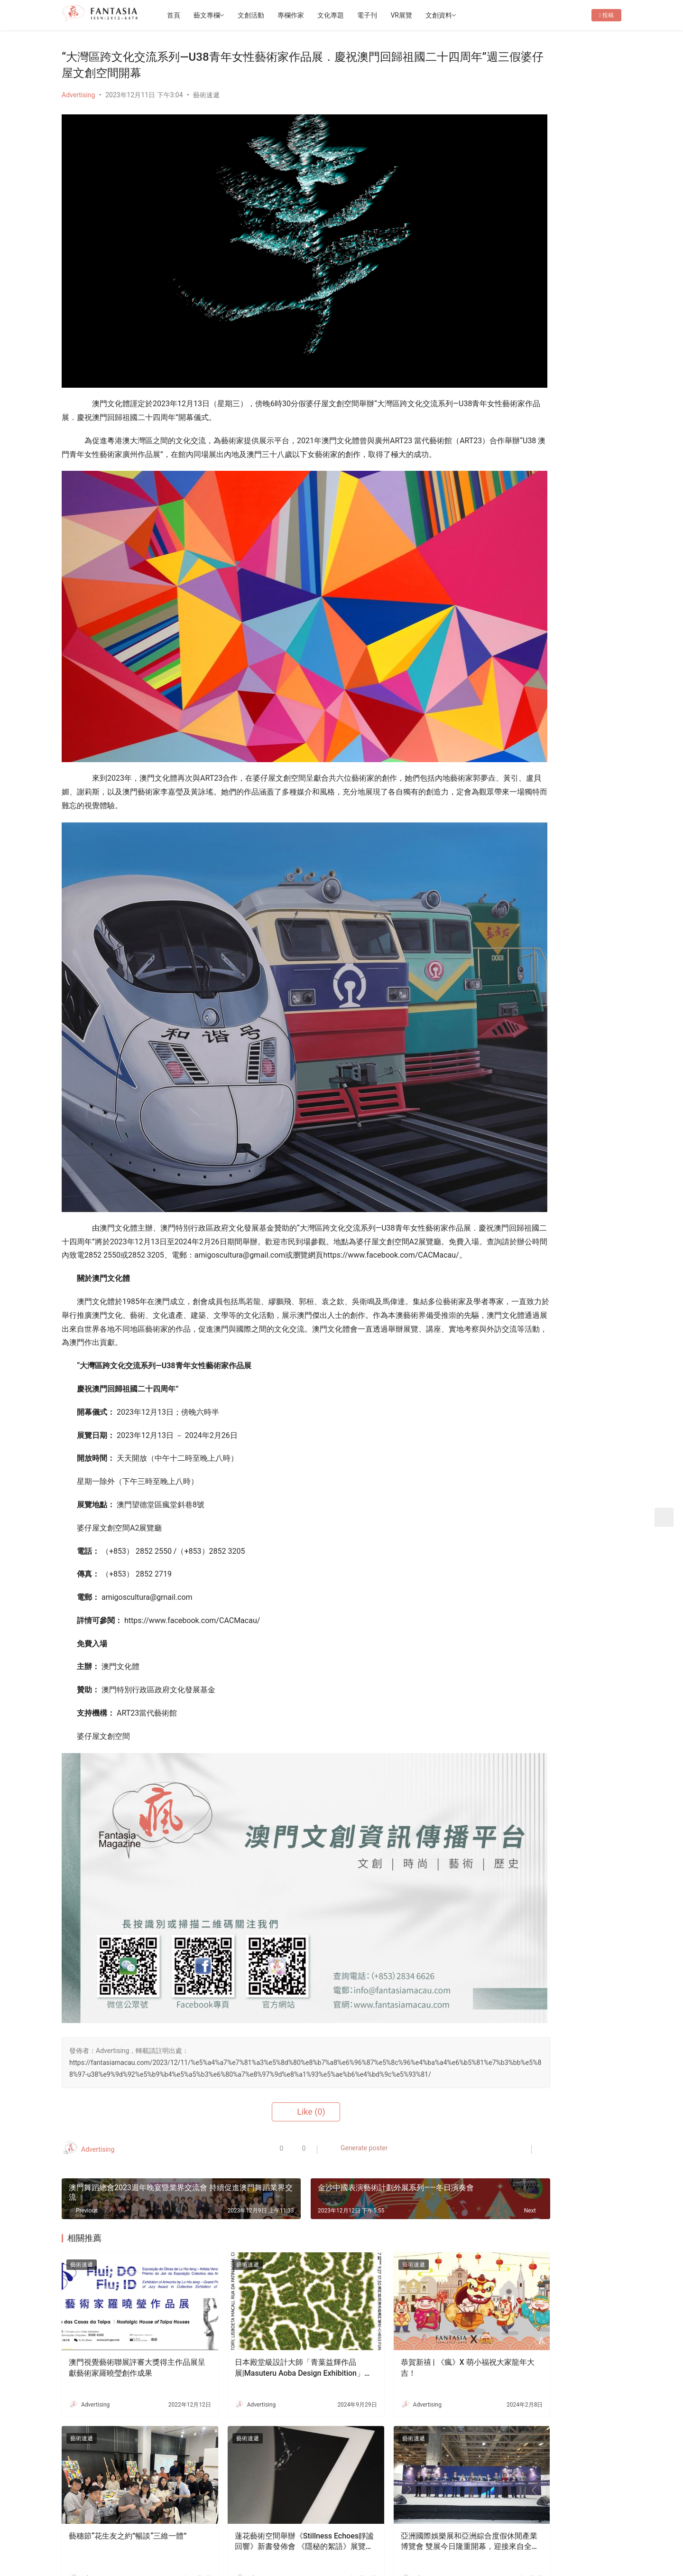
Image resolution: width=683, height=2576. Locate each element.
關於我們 (170, 2530)
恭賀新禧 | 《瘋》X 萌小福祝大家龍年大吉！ (396, 2168)
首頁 (203, 15)
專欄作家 (320, 15)
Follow (523, 210)
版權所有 (144, 2545)
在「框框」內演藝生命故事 (571, 771)
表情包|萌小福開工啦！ (565, 1009)
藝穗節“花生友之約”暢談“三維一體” (122, 2323)
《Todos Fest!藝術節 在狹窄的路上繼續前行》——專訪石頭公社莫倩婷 (576, 913)
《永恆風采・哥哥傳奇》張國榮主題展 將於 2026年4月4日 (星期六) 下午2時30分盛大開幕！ (552, 328)
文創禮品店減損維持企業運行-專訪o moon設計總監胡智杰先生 (575, 1196)
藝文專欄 (236, 15)
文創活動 (280, 15)
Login (95, 2464)
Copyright (173, 2545)
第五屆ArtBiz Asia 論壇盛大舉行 (539, 355)
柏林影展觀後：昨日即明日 (571, 700)
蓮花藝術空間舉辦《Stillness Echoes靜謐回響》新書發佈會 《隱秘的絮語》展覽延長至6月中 (260, 2323)
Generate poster (269, 1968)
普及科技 (293, 2545)
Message (574, 210)
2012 (203, 2545)
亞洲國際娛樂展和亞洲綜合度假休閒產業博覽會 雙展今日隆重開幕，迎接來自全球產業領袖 (395, 2323)
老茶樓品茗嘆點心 (557, 1054)
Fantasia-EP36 (513, 302)
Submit (436, 2464)
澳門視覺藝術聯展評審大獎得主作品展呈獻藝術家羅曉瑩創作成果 (122, 2168)
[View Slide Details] (553, 416)
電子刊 (396, 15)
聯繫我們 (209, 2530)
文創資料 (468, 15)
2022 (220, 2545)
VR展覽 (431, 15)
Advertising (78, 95)
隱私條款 (287, 2530)
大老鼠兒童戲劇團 (557, 815)
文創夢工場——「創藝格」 (517, 948)
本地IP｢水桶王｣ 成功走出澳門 (574, 1143)
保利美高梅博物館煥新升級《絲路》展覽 (552, 285)
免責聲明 (327, 2530)
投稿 (606, 15)
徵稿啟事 (248, 2530)
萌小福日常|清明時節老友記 (571, 611)
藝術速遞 (206, 95)
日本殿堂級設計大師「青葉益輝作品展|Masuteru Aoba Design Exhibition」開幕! (258, 2168)
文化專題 (360, 15)
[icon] (554, 2538)
